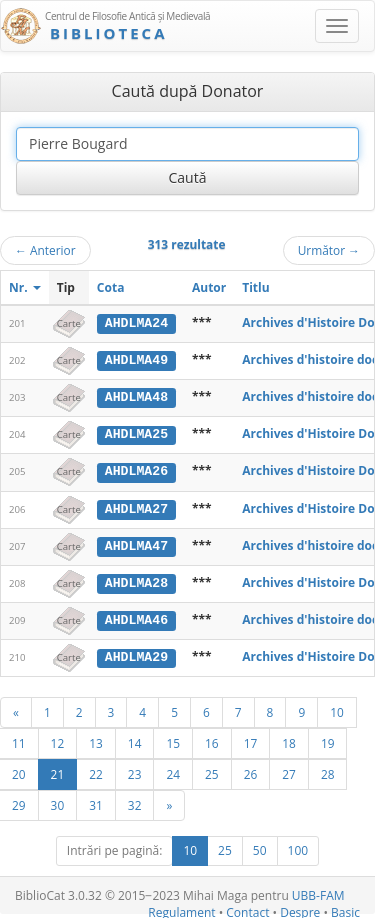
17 (251, 740)
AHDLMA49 (136, 360)
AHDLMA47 (136, 543)
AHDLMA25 (136, 433)
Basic (345, 909)
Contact (247, 909)
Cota (111, 287)
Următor (329, 250)
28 (328, 771)
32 (135, 802)
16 (212, 740)
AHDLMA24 (136, 323)
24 (173, 771)
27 (289, 771)
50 (260, 847)
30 (58, 802)
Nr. (25, 287)
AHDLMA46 (136, 617)
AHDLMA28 (136, 580)
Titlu (255, 287)
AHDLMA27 (136, 507)
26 (251, 771)
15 (173, 740)
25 (212, 771)
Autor (209, 287)
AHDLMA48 (136, 396)
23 (135, 771)
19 (328, 740)
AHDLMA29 (136, 654)
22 (96, 771)
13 (96, 740)
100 (298, 847)
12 (58, 740)
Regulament (181, 909)
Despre (300, 909)
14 (135, 740)
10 (337, 709)
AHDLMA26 (136, 470)
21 (58, 771)
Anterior (45, 250)
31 (96, 802)
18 (289, 740)
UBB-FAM (318, 892)
